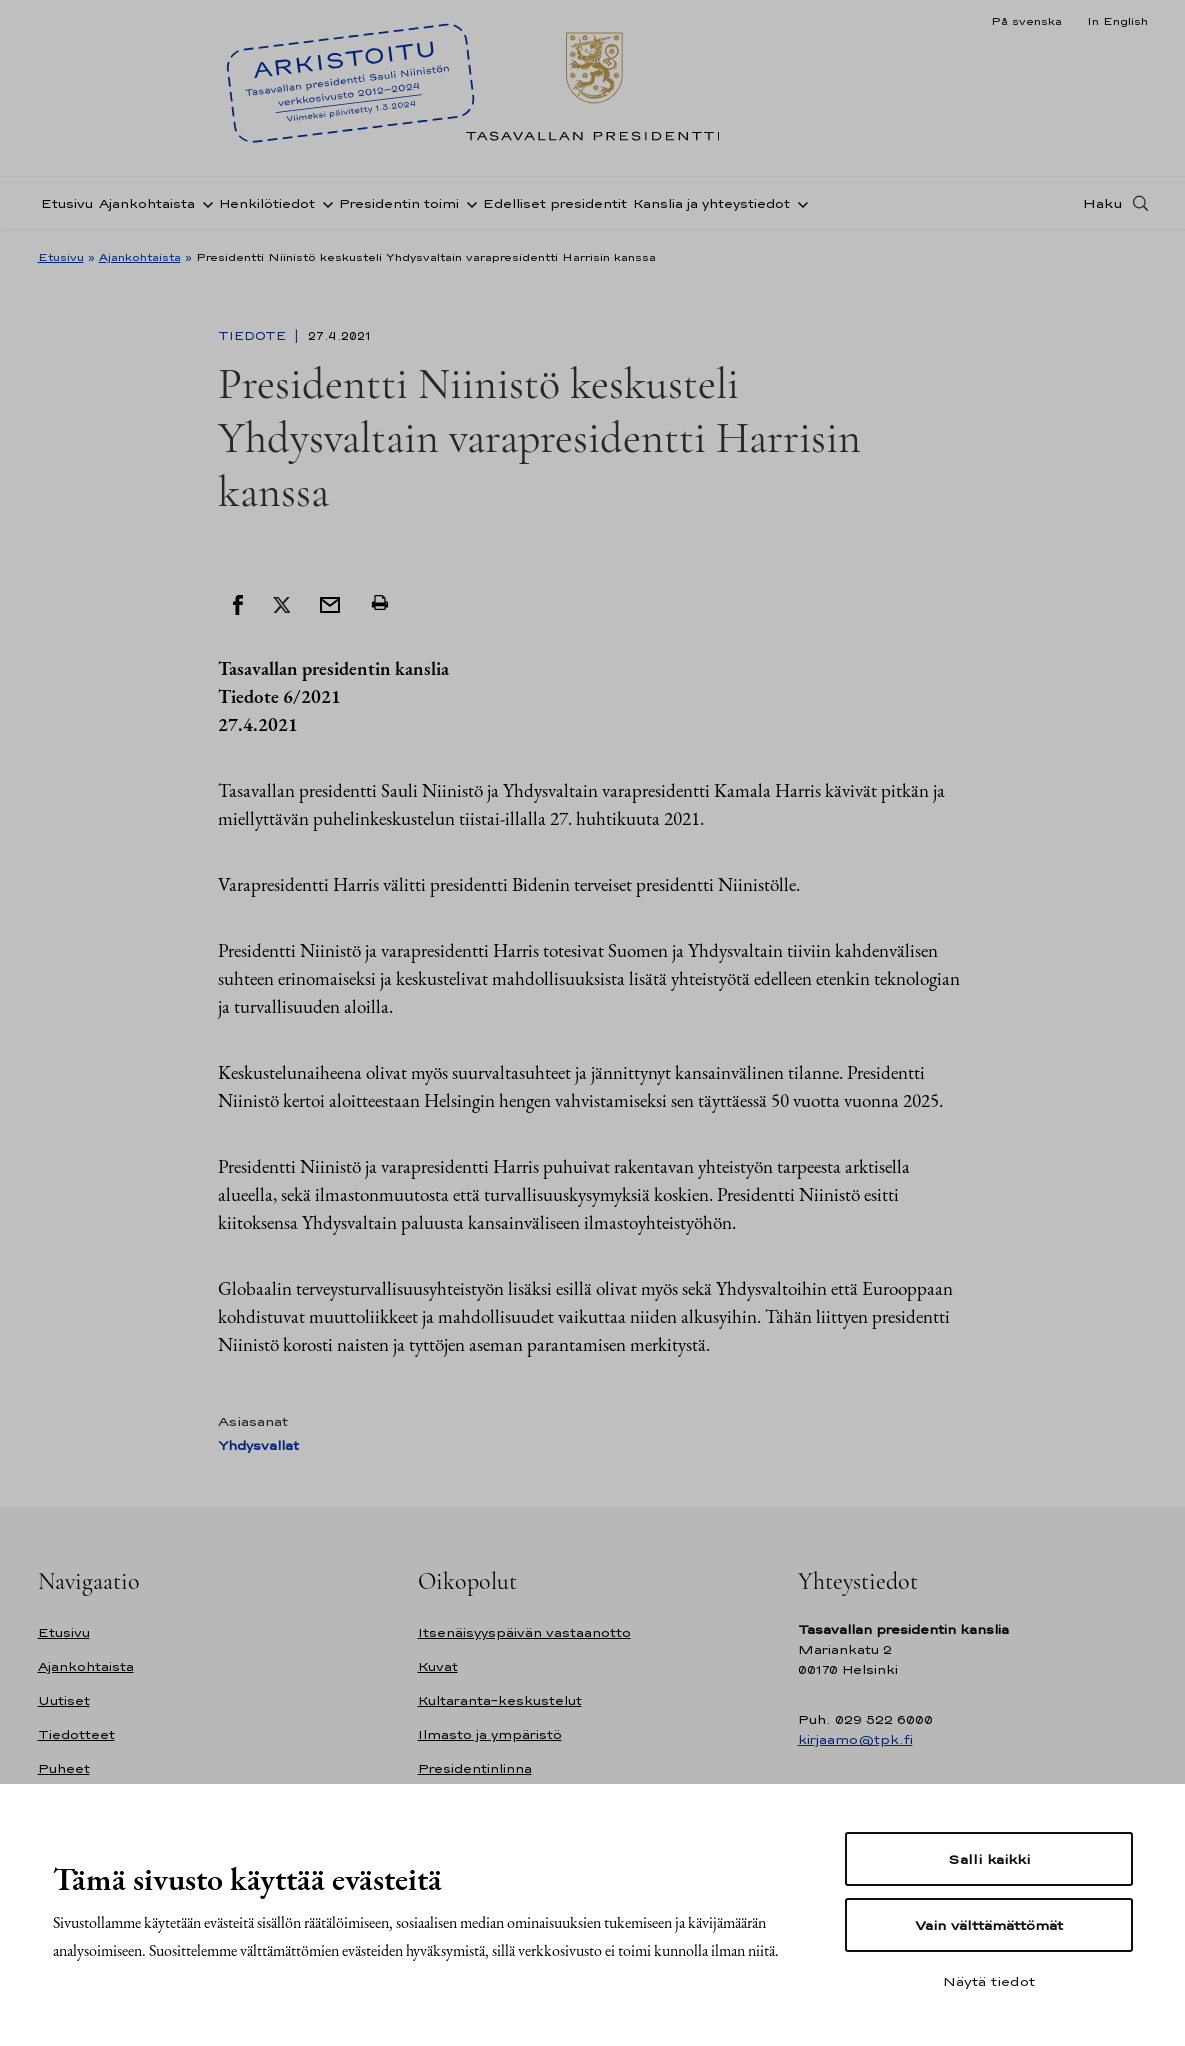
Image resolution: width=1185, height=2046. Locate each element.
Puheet (64, 1768)
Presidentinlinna (475, 1768)
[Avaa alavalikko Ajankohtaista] (204, 203)
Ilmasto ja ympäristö (490, 1734)
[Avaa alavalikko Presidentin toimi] (468, 203)
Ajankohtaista (147, 203)
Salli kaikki (989, 1859)
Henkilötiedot (267, 203)
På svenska (1026, 21)
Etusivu (67, 203)
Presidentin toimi (399, 203)
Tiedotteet (76, 1734)
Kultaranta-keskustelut (500, 1700)
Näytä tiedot (989, 1981)
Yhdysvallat (258, 1445)
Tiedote (254, 336)
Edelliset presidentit (555, 203)
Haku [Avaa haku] (1103, 203)
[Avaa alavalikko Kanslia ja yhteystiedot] (799, 203)
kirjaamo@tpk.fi (855, 1739)
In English (1117, 21)
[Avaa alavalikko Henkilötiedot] (324, 203)
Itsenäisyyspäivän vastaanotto (524, 1632)
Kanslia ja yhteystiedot (711, 203)
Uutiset (64, 1700)
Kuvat (438, 1666)
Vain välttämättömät (989, 1925)
